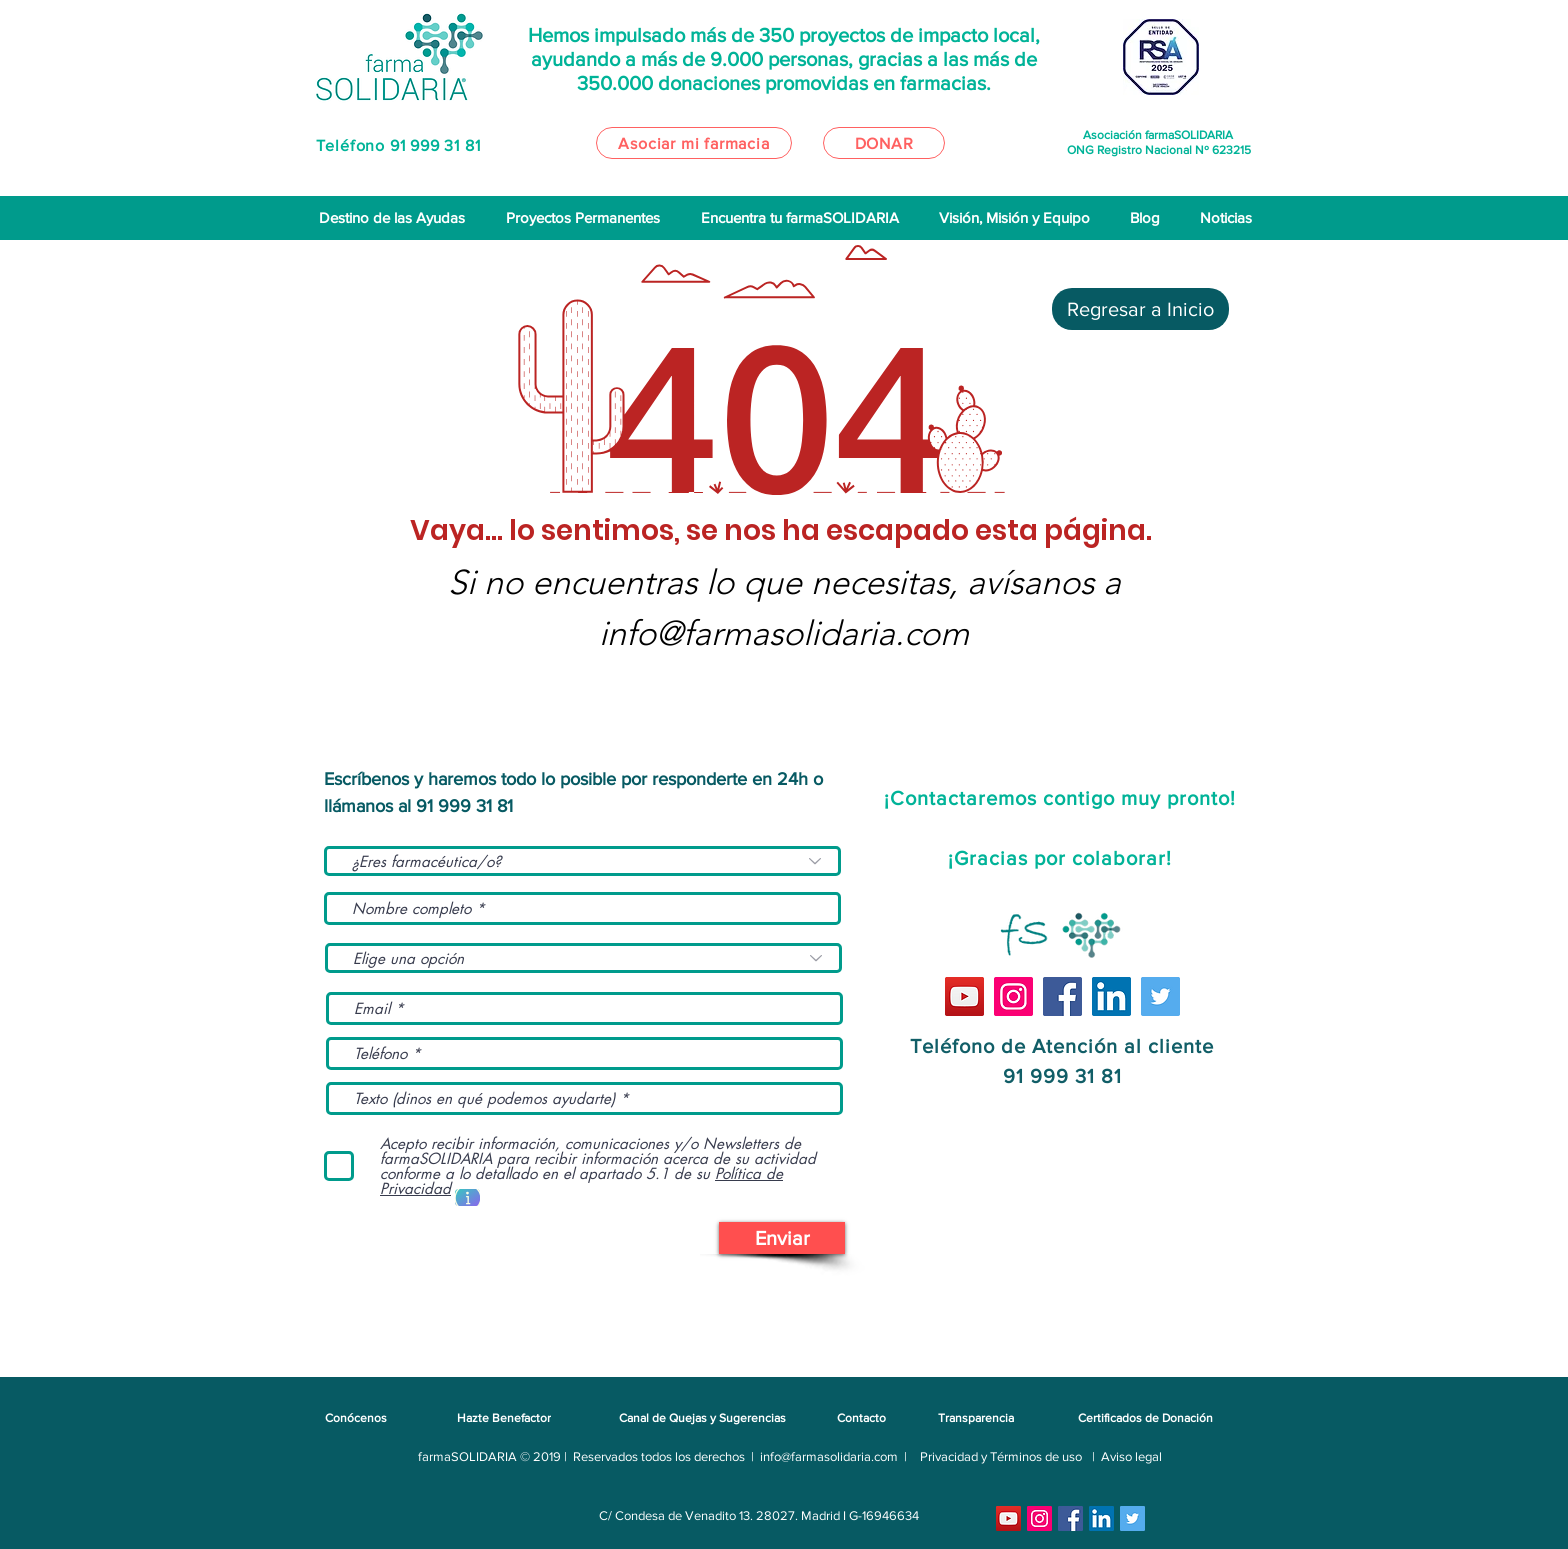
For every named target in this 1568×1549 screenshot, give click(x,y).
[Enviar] (782, 1238)
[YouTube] (964, 996)
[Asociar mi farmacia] (694, 143)
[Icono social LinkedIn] (1111, 996)
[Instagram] (1013, 996)
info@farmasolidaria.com (784, 633)
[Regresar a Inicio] (1140, 309)
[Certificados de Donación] (1145, 1418)
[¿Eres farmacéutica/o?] (582, 861)
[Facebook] (1062, 996)
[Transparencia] (976, 1418)
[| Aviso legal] (1126, 1457)
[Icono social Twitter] (1160, 996)
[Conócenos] (356, 1418)
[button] (467, 1197)
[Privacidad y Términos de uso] (1001, 1457)
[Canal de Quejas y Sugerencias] (702, 1418)
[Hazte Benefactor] (503, 1418)
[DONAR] (884, 143)
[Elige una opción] (583, 958)
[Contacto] (861, 1418)
